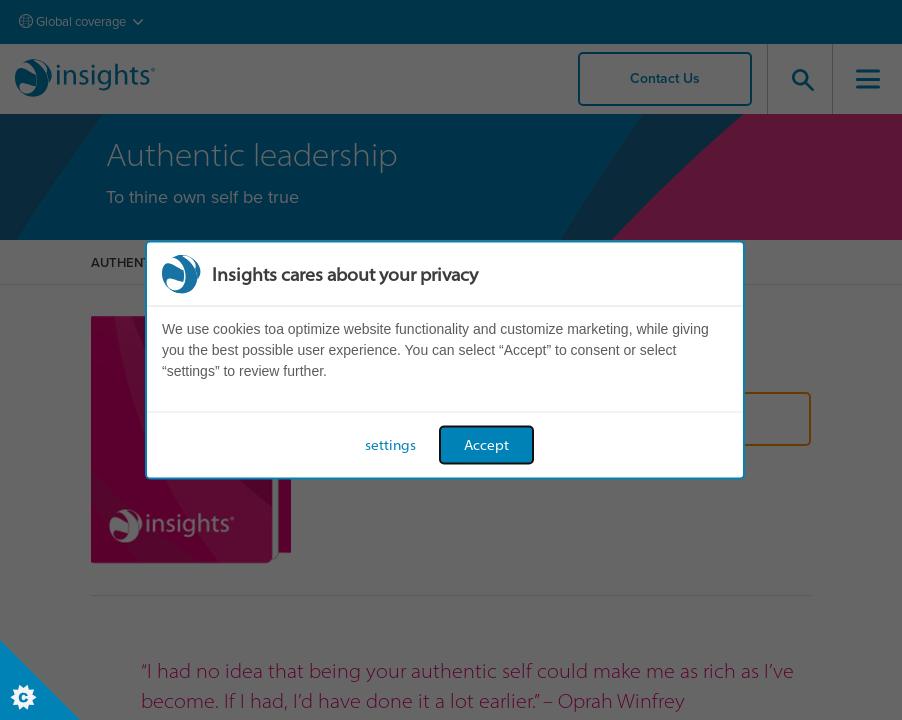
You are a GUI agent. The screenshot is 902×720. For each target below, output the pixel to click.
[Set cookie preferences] (40, 680)
